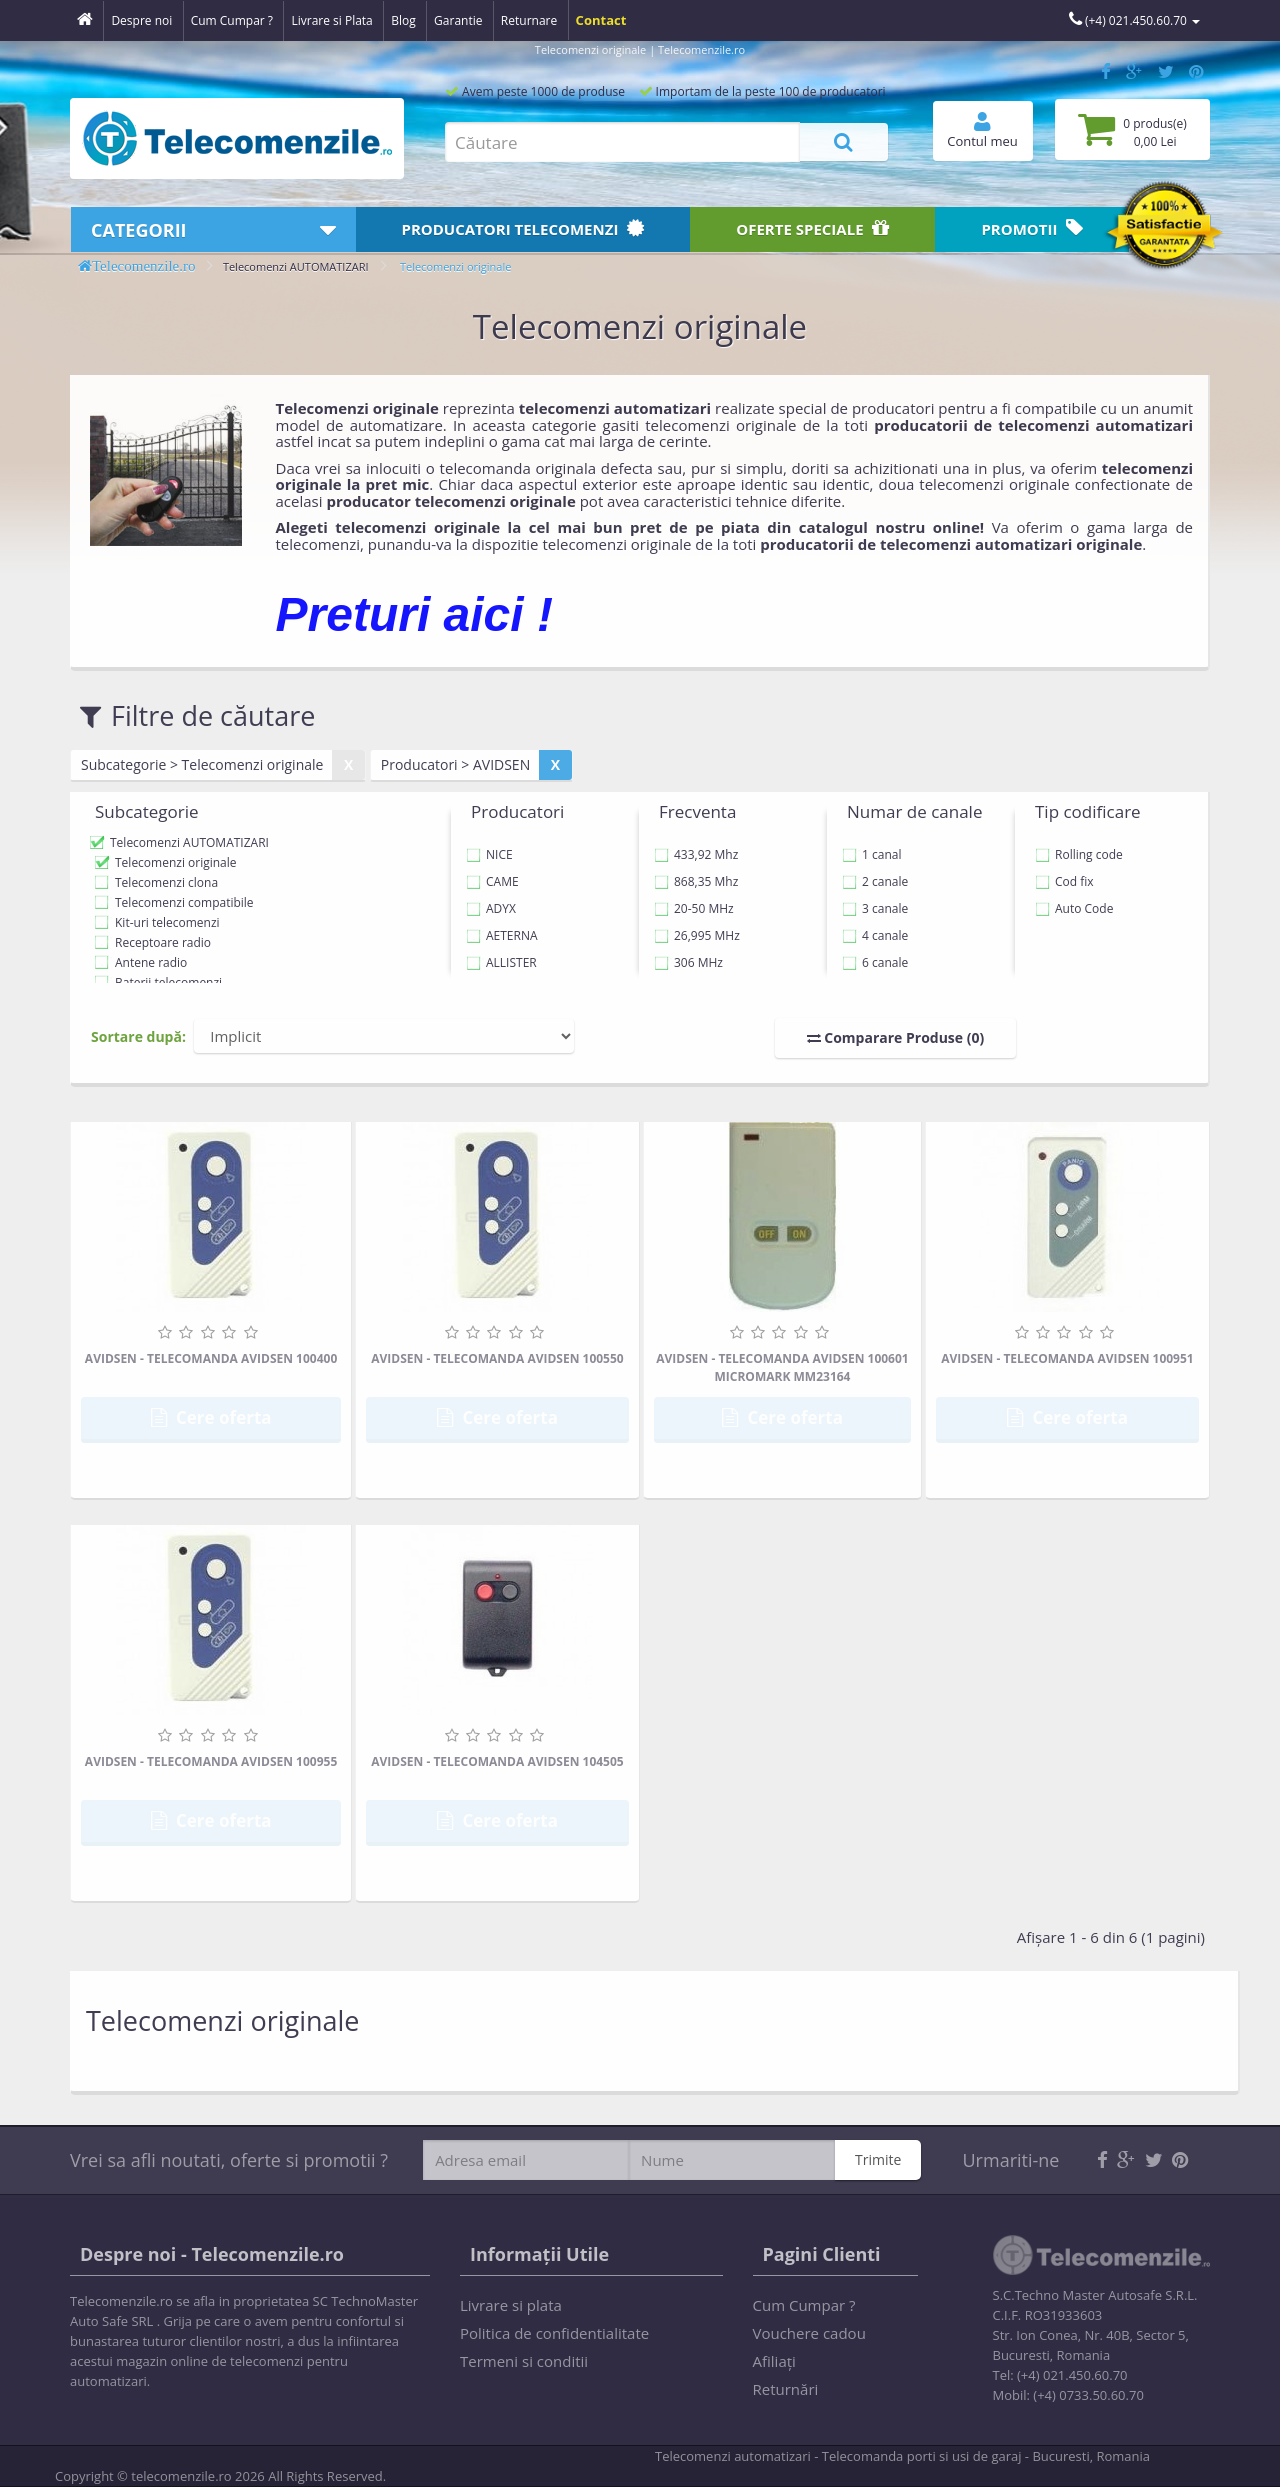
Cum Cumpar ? (804, 2305)
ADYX (491, 908)
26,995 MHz (697, 935)
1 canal (871, 854)
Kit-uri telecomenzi (167, 922)
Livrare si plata (511, 2305)
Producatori (523, 228)
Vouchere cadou (809, 2333)
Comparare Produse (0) (896, 1037)
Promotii (1032, 228)
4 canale (875, 935)
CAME (492, 881)
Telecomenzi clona (166, 882)
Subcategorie (147, 811)
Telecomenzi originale (455, 266)
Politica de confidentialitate (554, 2333)
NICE (489, 854)
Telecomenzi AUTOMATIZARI (296, 266)
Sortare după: (138, 1036)
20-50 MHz (694, 908)
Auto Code (1074, 908)
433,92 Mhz (696, 854)
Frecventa (697, 811)
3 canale (875, 908)
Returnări (786, 2389)
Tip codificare (1088, 811)
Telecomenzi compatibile (184, 902)
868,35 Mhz (696, 881)
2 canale (875, 881)
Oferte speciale (812, 228)
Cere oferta (211, 1417)
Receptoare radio (163, 942)
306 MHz (688, 962)
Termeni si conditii (524, 2361)
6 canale (875, 962)
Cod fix (1064, 881)
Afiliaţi (774, 2361)
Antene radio (151, 962)
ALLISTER (501, 962)
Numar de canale (914, 811)
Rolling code (1079, 854)
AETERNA (502, 935)
